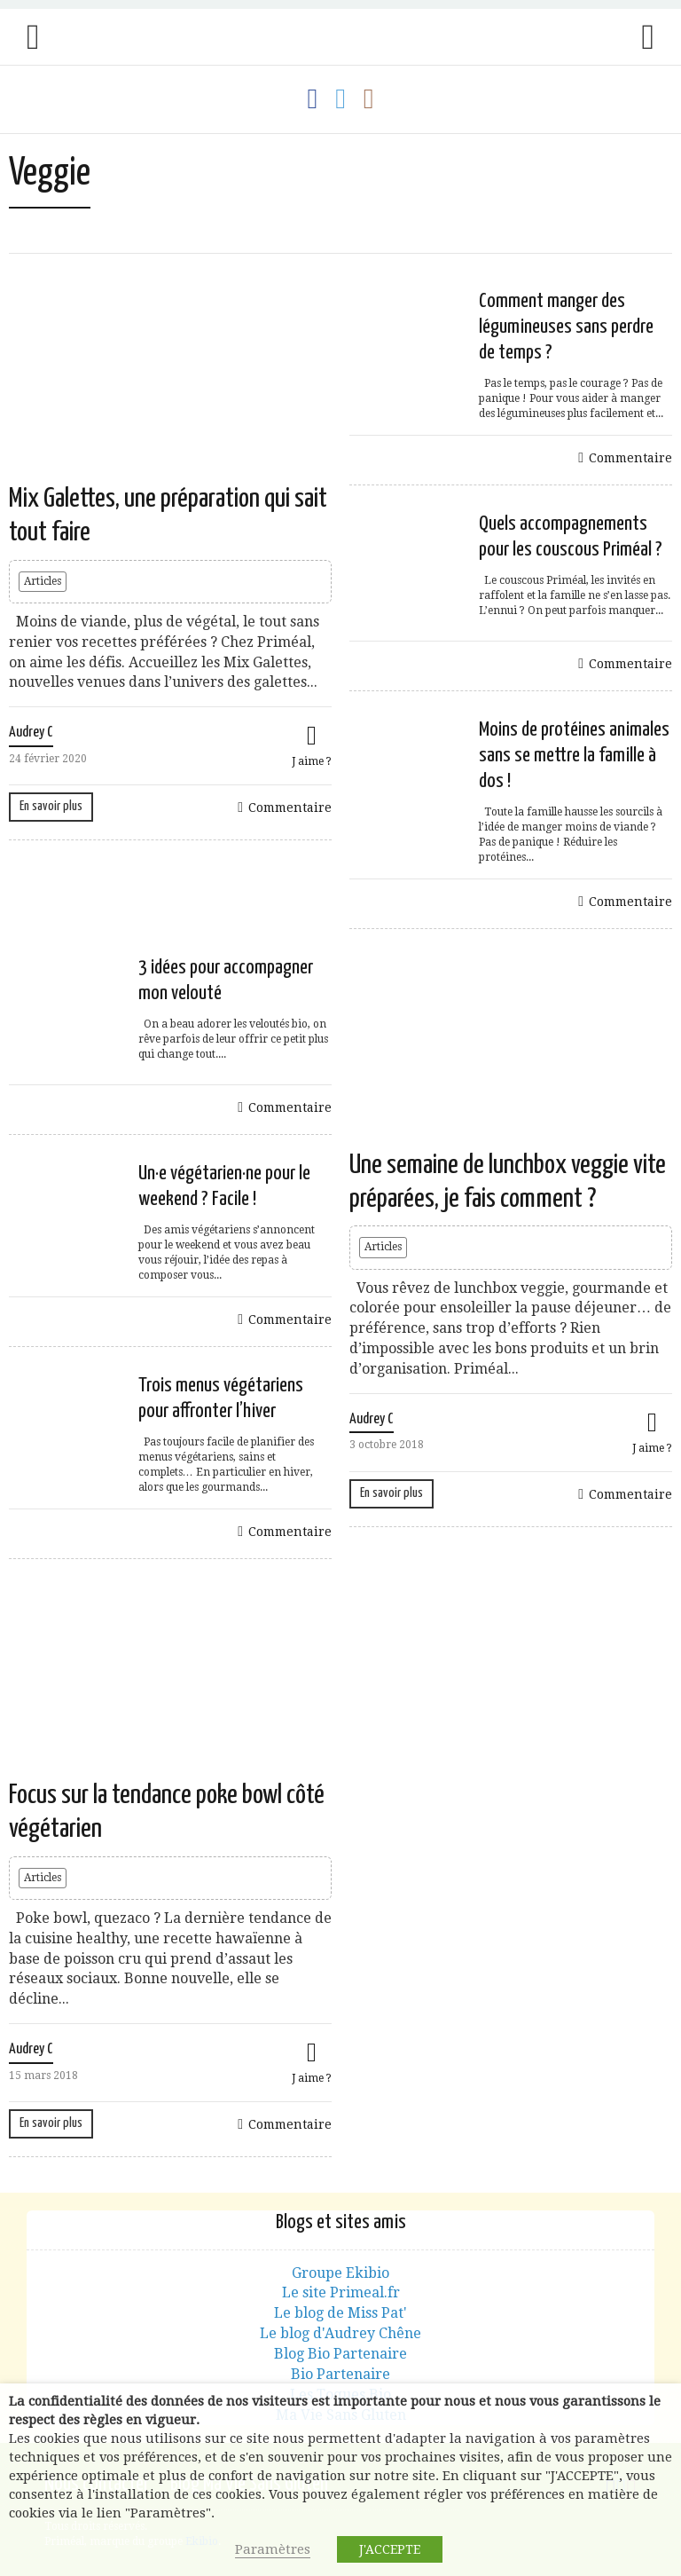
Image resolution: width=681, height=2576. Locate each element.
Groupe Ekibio (340, 2273)
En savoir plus (51, 806)
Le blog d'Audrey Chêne (340, 2333)
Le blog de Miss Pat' (340, 2312)
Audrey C (31, 732)
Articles (42, 581)
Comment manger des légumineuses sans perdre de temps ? (566, 327)
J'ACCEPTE (389, 2549)
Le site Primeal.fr (341, 2292)
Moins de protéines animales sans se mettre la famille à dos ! (574, 756)
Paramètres (272, 2549)
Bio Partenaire (340, 2374)
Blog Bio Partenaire (340, 2353)
